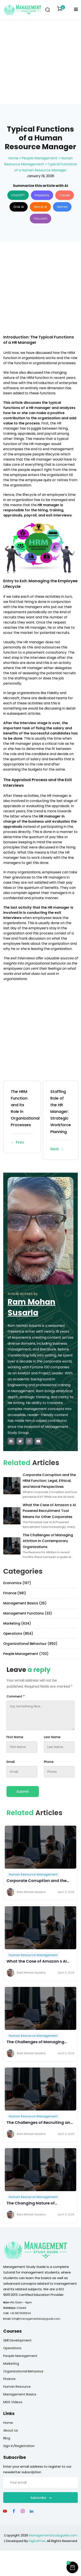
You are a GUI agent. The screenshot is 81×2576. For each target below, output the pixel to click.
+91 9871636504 (20, 2313)
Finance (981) (14, 1593)
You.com (40, 218)
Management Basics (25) (25, 1603)
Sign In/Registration (19, 2446)
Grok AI (18, 207)
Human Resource (17, 2386)
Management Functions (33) (27, 1613)
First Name (14, 1737)
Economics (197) (17, 1583)
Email (10, 1762)
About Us (10, 2430)
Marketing (11, 2363)
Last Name (52, 1737)
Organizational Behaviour (23, 2371)
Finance (9, 2378)
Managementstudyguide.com (53, 2535)
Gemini (62, 207)
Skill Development (17, 2340)
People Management (39, 158)
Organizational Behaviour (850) (30, 1643)
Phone (49, 1762)
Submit (22, 1791)
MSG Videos (12, 2402)
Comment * (15, 1696)
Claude (64, 195)
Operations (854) (18, 1633)
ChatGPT (18, 195)
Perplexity (42, 195)
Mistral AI (40, 207)
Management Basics (19, 2394)
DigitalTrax (37, 2541)
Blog (6, 2438)
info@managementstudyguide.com (36, 2319)
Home (13, 158)
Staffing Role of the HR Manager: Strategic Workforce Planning (60, 1120)
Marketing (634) (17, 1623)
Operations (12, 2348)
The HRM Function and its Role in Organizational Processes (25, 1117)
